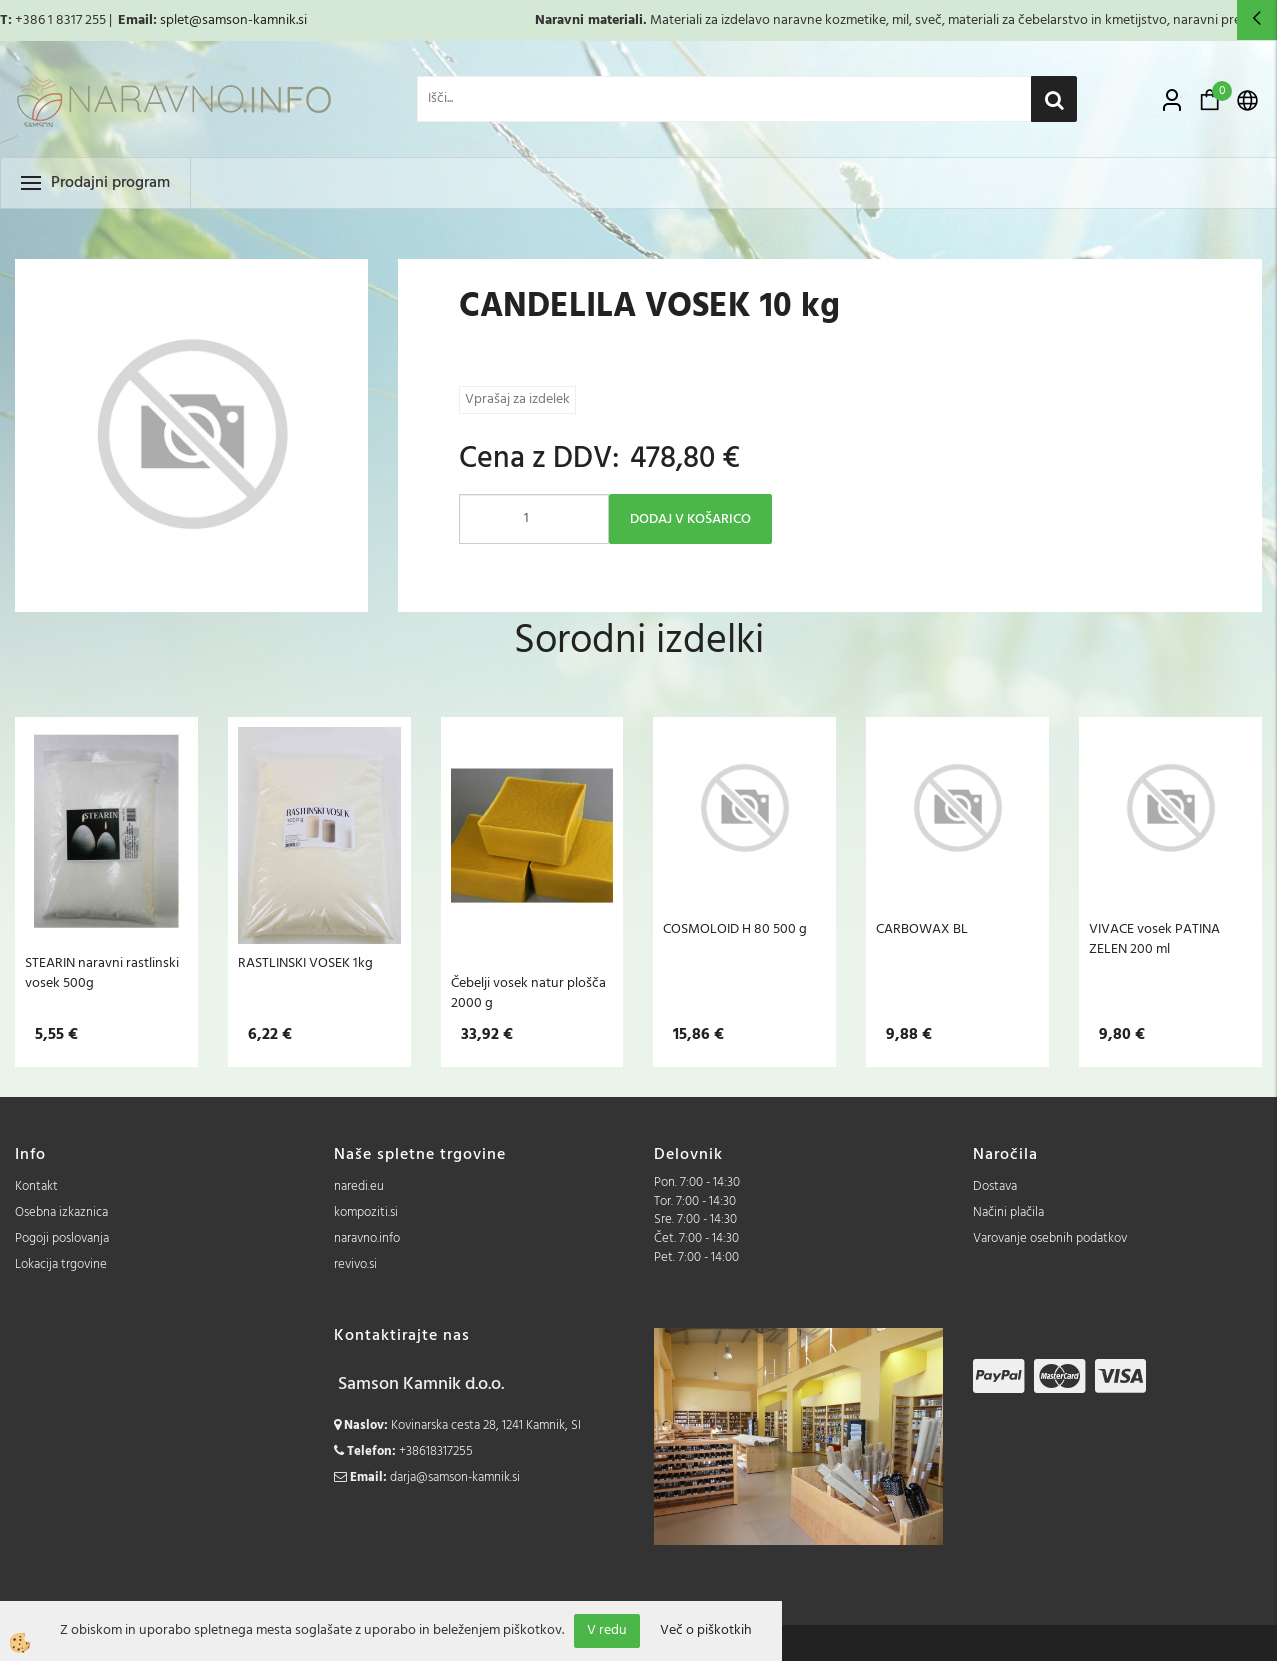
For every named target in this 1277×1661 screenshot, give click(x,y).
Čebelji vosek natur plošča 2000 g (528, 993)
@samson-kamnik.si (248, 20)
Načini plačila (1008, 1212)
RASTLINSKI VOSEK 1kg (305, 963)
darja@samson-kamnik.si (455, 1477)
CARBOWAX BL (922, 929)
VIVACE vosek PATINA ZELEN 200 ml (1154, 939)
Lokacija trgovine (61, 1264)
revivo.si (355, 1264)
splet (174, 20)
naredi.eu (359, 1186)
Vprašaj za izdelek (517, 399)
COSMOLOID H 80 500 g (735, 929)
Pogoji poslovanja (62, 1238)
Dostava (995, 1186)
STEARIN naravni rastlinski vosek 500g (102, 973)
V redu (607, 1630)
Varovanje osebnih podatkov (1050, 1238)
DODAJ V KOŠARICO (690, 519)
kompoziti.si (366, 1212)
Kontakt (36, 1186)
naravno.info (367, 1238)
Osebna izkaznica (61, 1212)
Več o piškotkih (706, 1631)
